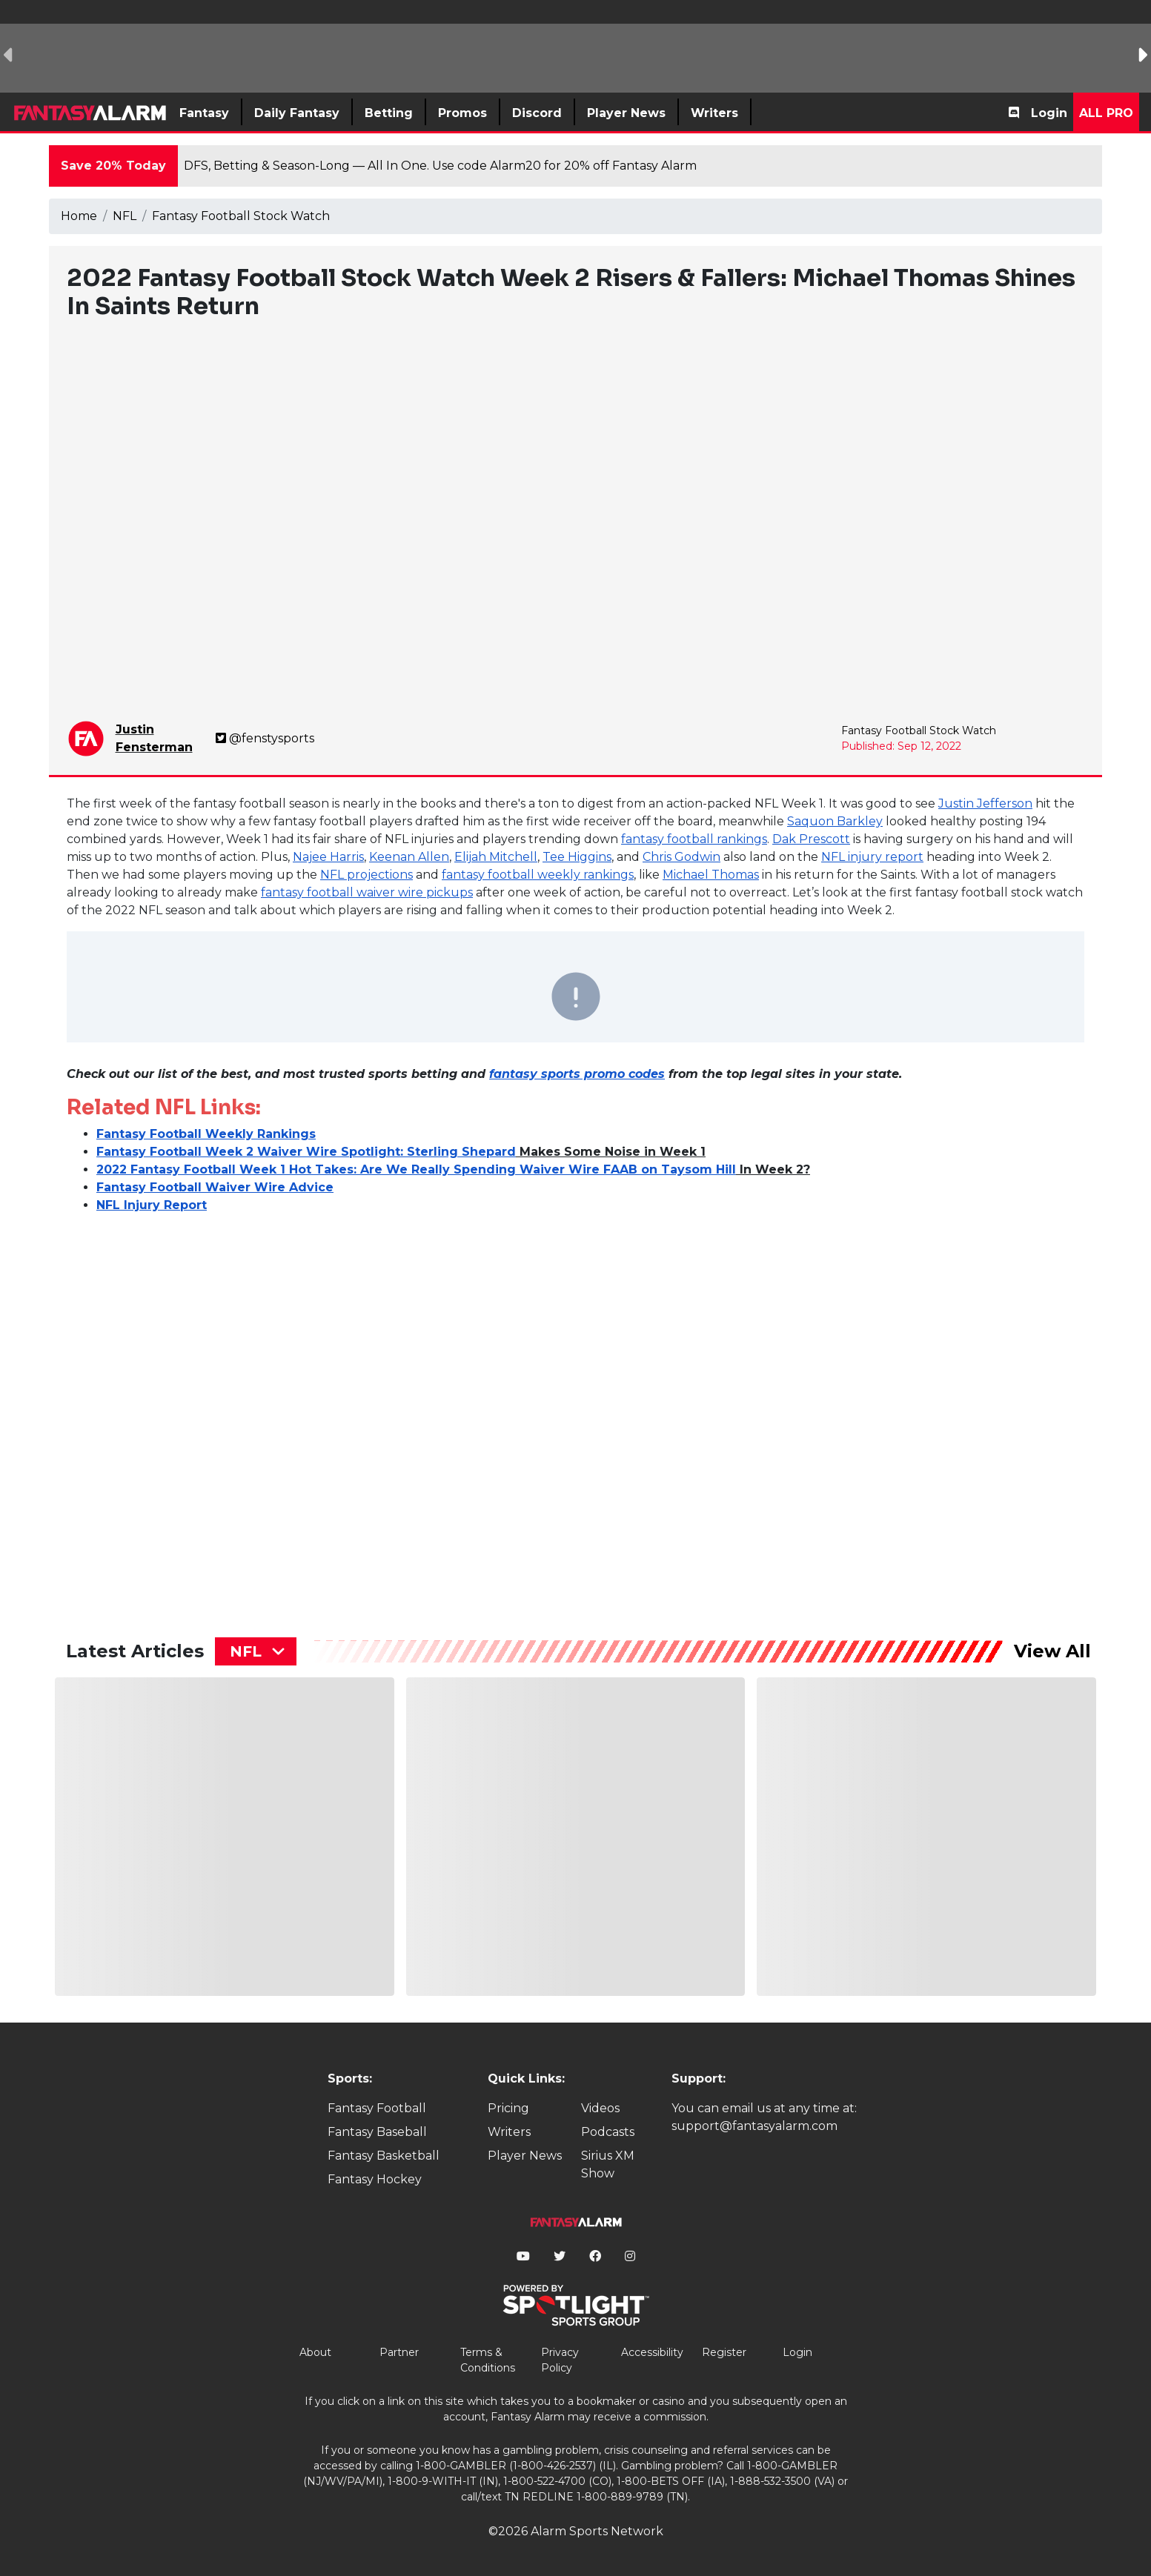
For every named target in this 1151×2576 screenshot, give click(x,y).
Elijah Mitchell (495, 857)
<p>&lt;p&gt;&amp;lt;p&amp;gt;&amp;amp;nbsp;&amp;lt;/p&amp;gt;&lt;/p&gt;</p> (196, 1411)
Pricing (508, 2108)
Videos (600, 2108)
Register (724, 2352)
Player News (525, 2156)
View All (1052, 1651)
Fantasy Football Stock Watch (241, 216)
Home (79, 216)
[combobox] (255, 1651)
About (315, 2352)
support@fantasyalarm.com (754, 2126)
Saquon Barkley (835, 821)
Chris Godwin (681, 857)
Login (1049, 113)
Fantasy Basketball (383, 2156)
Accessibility (652, 2352)
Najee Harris (328, 857)
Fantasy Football (377, 2108)
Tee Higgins (577, 857)
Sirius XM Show (607, 2164)
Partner (399, 2352)
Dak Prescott (811, 839)
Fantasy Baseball (377, 2132)
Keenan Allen (409, 857)
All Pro (1106, 113)
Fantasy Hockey (375, 2179)
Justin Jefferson (985, 803)
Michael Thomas (711, 875)
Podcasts (607, 2132)
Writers (509, 2132)
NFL (124, 216)
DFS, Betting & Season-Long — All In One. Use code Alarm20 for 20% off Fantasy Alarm (440, 166)
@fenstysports (265, 738)
